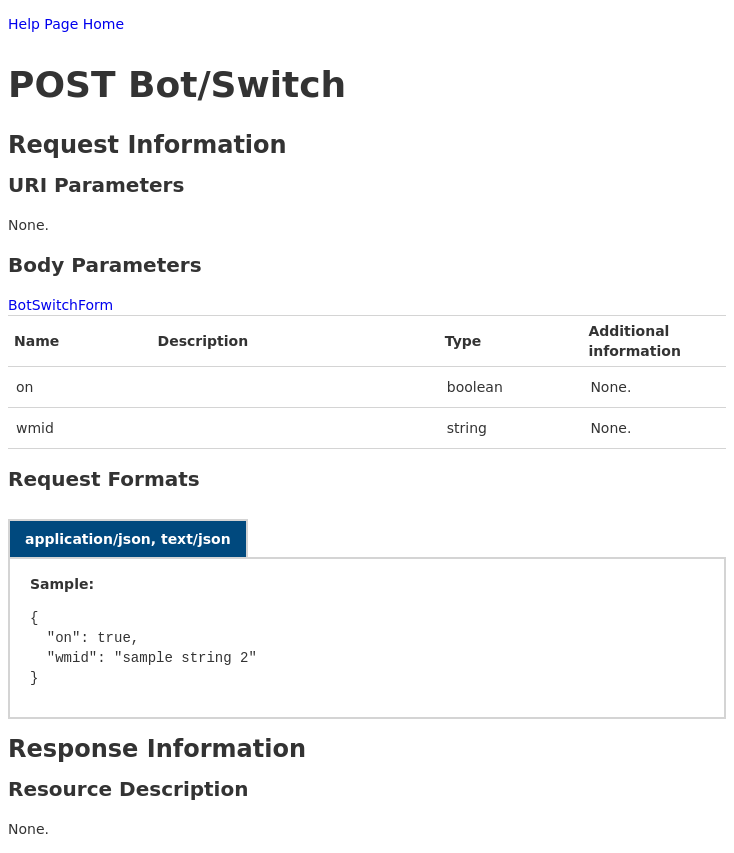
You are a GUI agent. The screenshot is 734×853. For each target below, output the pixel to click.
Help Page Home (66, 24)
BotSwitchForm (60, 305)
